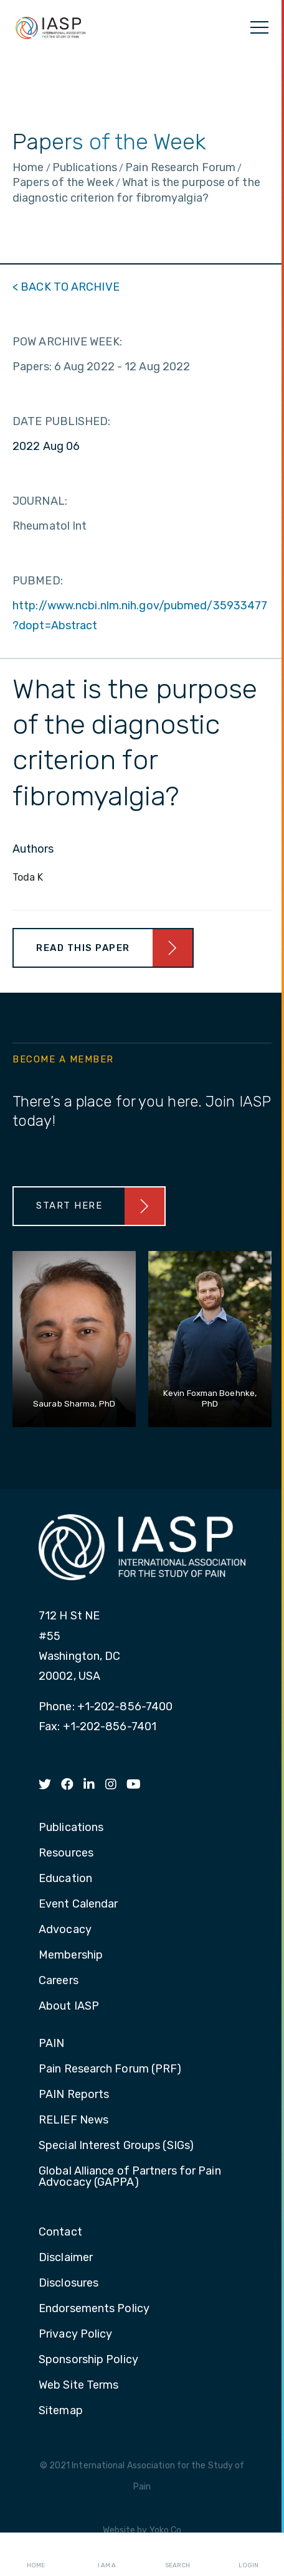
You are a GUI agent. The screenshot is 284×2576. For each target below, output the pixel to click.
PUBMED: (37, 581)
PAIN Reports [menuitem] (74, 2095)
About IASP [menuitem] (69, 2006)
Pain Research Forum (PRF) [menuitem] (110, 2069)
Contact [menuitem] (60, 2232)
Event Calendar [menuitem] (78, 1904)
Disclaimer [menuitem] (66, 2258)
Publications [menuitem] (71, 1828)
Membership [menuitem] (71, 1955)
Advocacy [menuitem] (65, 1930)
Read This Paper (83, 947)
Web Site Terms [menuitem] (78, 2385)
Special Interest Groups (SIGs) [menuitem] (116, 2146)
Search (177, 2555)
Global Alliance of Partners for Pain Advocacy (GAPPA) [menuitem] (130, 2177)
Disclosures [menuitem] (68, 2283)
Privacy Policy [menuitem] (75, 2334)
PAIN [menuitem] (51, 2044)
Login (248, 2555)
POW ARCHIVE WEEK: (67, 342)
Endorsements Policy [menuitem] (94, 2309)
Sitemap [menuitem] (61, 2411)
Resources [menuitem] (66, 1853)
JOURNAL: (39, 501)
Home (36, 2555)
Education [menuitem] (65, 1879)
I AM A (107, 2555)
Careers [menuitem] (58, 1981)
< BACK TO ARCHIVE (66, 287)
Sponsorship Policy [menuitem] (88, 2360)
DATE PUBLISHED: (61, 421)
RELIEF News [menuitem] (73, 2120)
